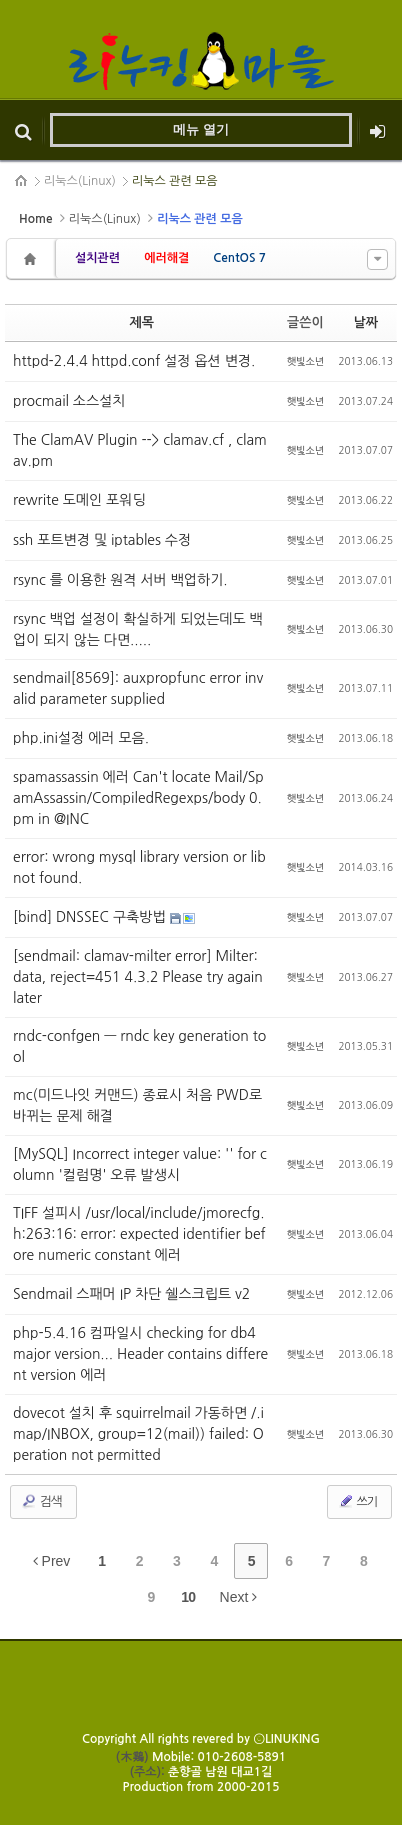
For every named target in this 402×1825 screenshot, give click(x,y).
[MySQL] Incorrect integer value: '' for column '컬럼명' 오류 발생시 (140, 1164)
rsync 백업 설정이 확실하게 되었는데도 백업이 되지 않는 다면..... (138, 629)
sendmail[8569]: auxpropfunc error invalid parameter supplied (138, 688)
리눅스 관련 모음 (175, 181)
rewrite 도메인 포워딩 (79, 500)
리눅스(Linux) (80, 181)
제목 (142, 322)
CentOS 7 (239, 258)
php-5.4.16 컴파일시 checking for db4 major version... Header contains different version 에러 (140, 1354)
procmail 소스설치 (69, 401)
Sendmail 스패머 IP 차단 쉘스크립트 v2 (131, 1294)
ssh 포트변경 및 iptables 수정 (102, 540)
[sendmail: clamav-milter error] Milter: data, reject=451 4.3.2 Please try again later (138, 977)
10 (188, 1597)
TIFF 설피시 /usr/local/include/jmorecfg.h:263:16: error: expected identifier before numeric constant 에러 (139, 1234)
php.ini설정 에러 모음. (81, 738)
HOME (22, 181)
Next (239, 1597)
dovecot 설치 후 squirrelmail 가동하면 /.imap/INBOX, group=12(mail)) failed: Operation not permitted (138, 1434)
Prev (52, 1561)
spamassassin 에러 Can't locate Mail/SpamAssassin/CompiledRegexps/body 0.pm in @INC (138, 798)
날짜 (366, 322)
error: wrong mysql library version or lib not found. (139, 867)
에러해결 (166, 258)
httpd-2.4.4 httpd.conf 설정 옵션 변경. (134, 361)
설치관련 (97, 258)
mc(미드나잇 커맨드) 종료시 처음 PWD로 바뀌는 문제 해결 (137, 1105)
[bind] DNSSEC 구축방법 (91, 917)
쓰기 (357, 1501)
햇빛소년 (306, 361)
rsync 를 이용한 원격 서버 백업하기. (120, 580)
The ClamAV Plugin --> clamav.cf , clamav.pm (140, 450)
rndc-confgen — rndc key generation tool (139, 1046)
